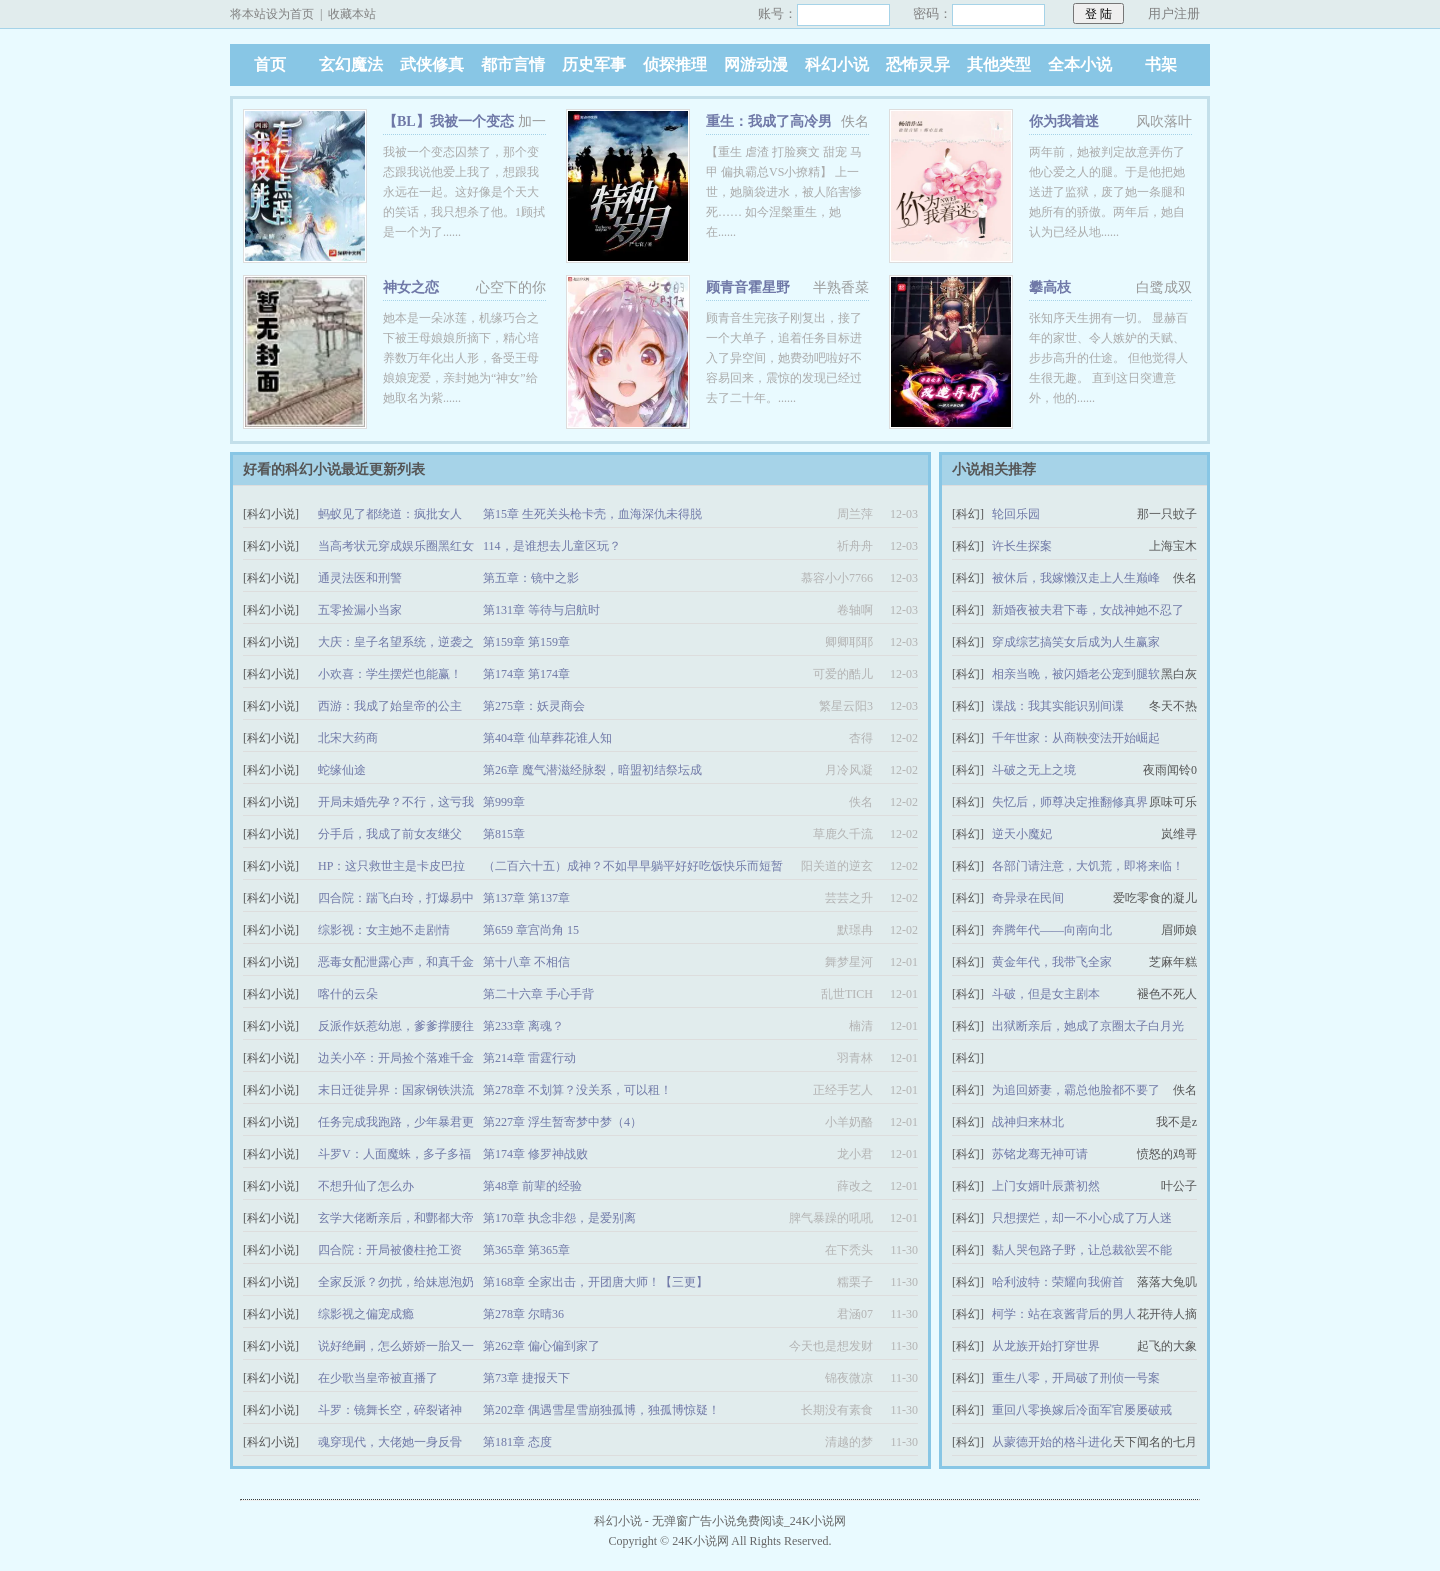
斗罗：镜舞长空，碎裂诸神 (390, 1410)
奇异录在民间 (1028, 898)
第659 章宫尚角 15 (531, 930)
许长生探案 (1022, 546)
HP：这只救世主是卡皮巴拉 (391, 866)
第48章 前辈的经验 (532, 1186)
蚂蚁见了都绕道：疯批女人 (390, 514)
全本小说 (1080, 64)
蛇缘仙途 (342, 770)
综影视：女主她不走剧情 (384, 930)
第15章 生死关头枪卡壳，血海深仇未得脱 (592, 514)
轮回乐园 (1016, 514)
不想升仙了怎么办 (366, 1186)
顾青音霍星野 (748, 287)
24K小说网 (700, 1541)
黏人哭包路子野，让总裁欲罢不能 (1082, 1250)
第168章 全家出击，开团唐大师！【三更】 (595, 1282)
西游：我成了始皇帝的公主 (390, 706)
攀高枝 (1050, 287)
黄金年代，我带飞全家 (1052, 962)
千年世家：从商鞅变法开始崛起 (1076, 738)
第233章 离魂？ (523, 1026)
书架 (1161, 64)
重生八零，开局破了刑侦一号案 (1076, 1378)
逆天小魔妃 (1022, 834)
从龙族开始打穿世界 (1046, 1346)
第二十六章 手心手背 (538, 994)
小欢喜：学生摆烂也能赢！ (390, 674)
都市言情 (513, 64)
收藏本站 (352, 14)
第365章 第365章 (526, 1250)
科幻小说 (837, 64)
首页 (270, 64)
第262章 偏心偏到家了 (541, 1346)
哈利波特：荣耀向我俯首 (1058, 1282)
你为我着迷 (1064, 121)
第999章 (504, 802)
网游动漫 (756, 64)
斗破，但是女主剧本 (1046, 994)
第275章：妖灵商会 (534, 706)
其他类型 (999, 64)
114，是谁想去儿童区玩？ (552, 546)
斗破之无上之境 (1034, 770)
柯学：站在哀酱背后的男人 (1064, 1314)
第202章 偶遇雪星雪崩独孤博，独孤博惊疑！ (601, 1410)
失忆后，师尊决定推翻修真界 (1070, 802)
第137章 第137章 (526, 898)
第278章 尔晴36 (523, 1314)
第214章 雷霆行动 (529, 1058)
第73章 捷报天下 (526, 1378)
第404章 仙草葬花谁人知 (547, 738)
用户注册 (1174, 13)
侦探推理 (675, 64)
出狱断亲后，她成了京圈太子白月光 (1088, 1026)
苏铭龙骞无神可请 (1040, 1154)
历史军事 (594, 64)
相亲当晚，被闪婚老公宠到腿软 (1076, 674)
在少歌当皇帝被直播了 (378, 1378)
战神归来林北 (1028, 1122)
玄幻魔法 (351, 64)
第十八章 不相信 (526, 962)
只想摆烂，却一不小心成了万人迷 (1082, 1218)
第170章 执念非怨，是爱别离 (559, 1218)
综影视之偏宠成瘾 (366, 1314)
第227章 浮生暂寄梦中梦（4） (562, 1122)
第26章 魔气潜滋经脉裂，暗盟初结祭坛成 (592, 770)
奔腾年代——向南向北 (1052, 930)
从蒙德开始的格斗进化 (1052, 1442)
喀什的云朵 (348, 994)
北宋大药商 (348, 738)
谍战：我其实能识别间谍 (1058, 706)
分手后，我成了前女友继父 (390, 834)
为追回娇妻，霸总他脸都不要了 (1076, 1090)
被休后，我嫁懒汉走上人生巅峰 (1076, 578)
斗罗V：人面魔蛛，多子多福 (394, 1154)
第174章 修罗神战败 (535, 1154)
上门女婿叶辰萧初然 (1046, 1186)
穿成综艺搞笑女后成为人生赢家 (1076, 642)
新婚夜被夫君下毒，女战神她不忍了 (1088, 610)
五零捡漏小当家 (360, 610)
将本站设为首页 (272, 14)
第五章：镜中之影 (531, 578)
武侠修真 (432, 64)
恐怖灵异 (918, 64)
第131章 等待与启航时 (541, 610)
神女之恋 (411, 287)
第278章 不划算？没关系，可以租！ (577, 1090)
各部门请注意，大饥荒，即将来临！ (1088, 866)
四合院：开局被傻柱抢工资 (390, 1250)
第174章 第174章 (526, 674)
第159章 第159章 (526, 642)
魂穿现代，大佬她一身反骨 (390, 1442)
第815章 (504, 834)
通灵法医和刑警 (360, 578)
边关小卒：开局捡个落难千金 (396, 1058)
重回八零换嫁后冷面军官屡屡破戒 (1082, 1410)
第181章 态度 (517, 1442)
